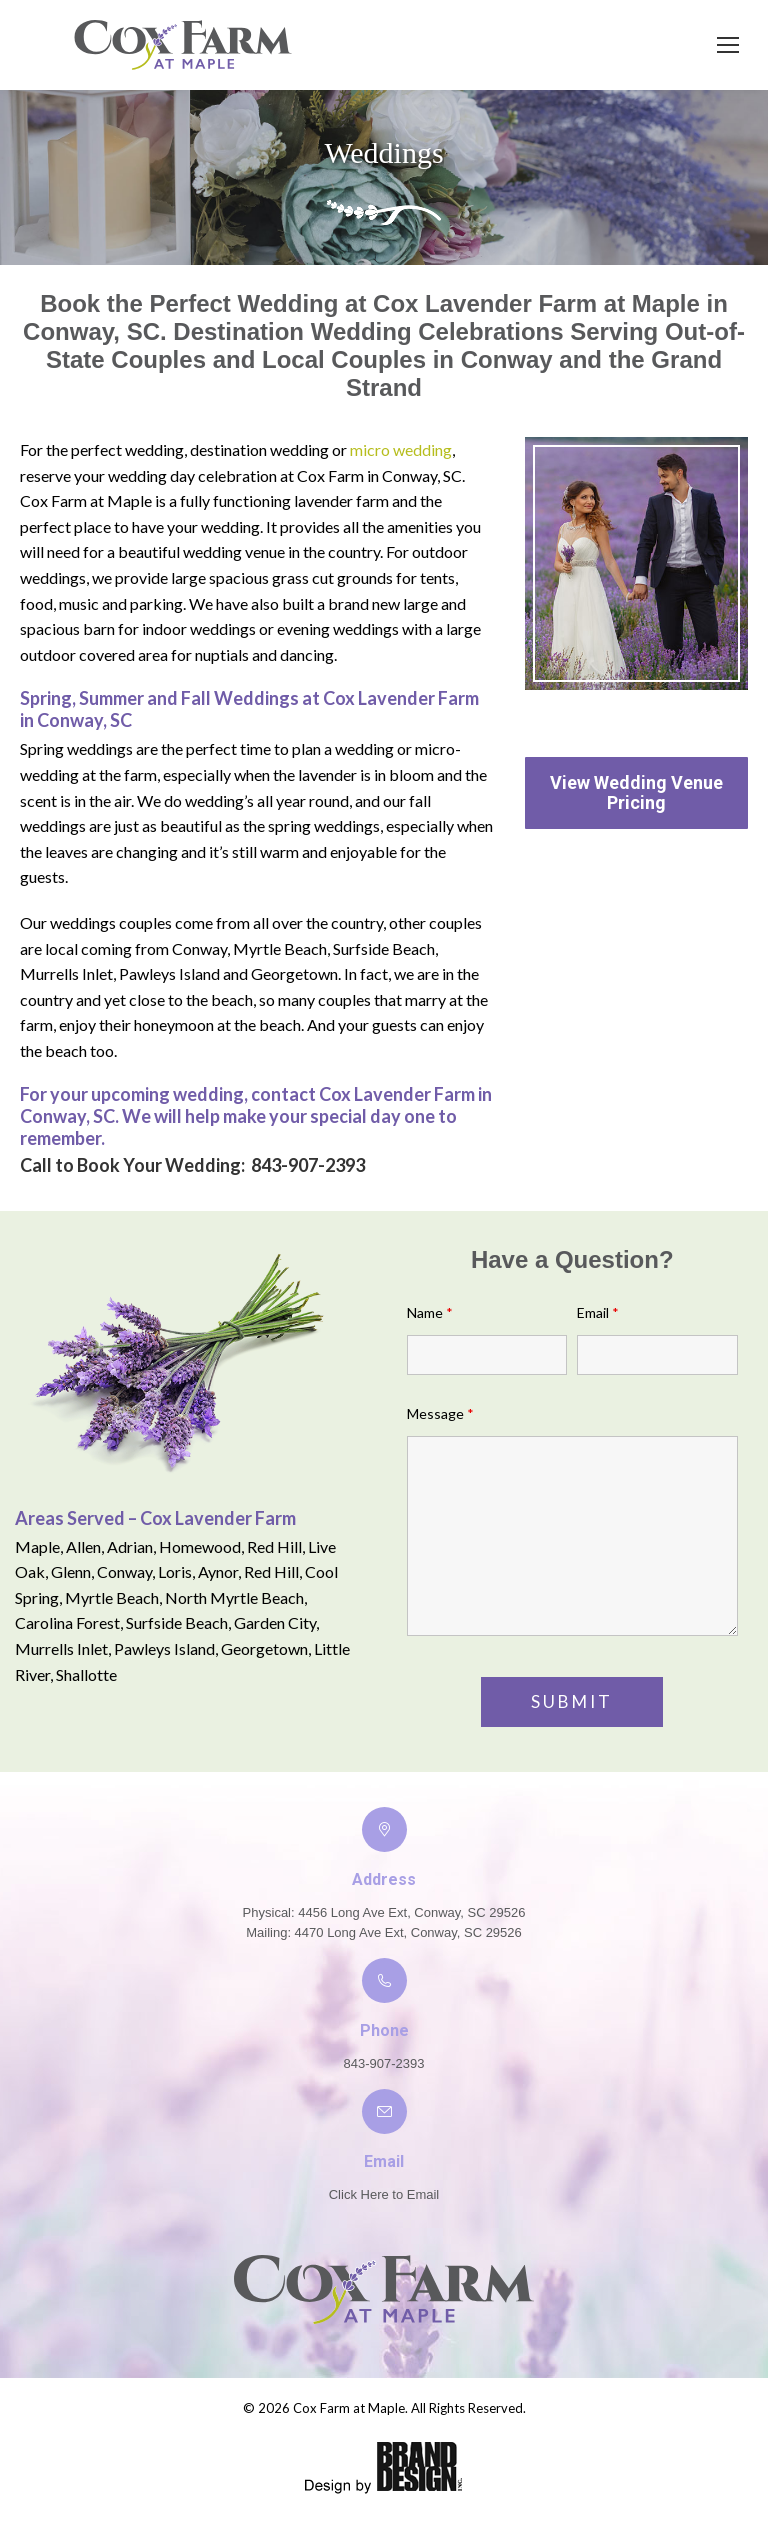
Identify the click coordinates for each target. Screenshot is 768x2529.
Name (430, 1312)
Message (440, 1413)
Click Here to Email (384, 2194)
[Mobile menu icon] (728, 45)
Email (598, 1312)
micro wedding (401, 449)
